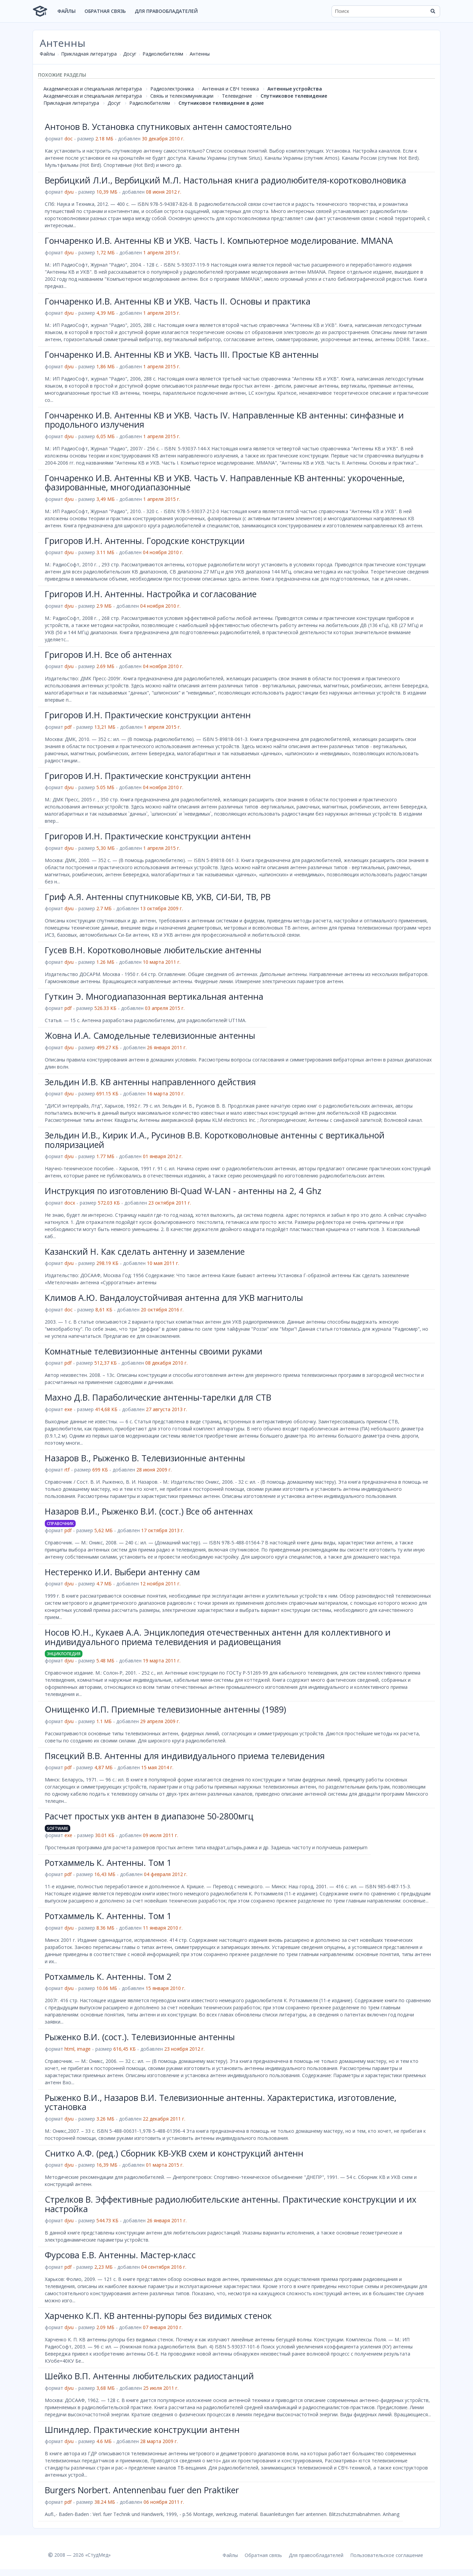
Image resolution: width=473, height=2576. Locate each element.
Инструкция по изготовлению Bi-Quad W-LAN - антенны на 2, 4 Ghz (183, 1190)
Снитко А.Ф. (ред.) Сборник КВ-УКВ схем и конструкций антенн (174, 2153)
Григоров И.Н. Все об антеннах (108, 654)
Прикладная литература (89, 54)
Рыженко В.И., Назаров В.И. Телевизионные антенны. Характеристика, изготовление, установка (220, 2102)
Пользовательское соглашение (386, 2555)
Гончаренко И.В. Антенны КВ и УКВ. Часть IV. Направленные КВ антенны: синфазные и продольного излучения (224, 419)
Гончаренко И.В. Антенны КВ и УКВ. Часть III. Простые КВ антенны (182, 354)
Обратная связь (105, 11)
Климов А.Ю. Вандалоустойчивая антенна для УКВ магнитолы (174, 1297)
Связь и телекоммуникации (181, 96)
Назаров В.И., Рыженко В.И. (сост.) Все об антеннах (149, 1511)
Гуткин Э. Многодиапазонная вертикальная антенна (154, 996)
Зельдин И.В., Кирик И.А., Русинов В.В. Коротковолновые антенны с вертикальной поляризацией (214, 1139)
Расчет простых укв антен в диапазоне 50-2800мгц (149, 1816)
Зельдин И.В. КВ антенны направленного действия (150, 1082)
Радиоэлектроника (172, 88)
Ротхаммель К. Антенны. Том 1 (108, 1862)
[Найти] (432, 11)
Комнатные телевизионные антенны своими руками (153, 1351)
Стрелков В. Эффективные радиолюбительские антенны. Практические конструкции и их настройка (230, 2203)
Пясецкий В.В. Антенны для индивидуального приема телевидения (185, 1755)
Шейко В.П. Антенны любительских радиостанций (149, 2376)
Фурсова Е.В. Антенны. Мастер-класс (120, 2255)
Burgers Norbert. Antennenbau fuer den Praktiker (142, 2490)
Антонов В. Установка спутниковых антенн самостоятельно (168, 126)
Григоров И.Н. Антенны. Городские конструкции (145, 540)
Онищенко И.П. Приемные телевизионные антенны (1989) (165, 1709)
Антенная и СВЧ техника (230, 88)
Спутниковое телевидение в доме (221, 103)
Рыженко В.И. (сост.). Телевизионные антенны (140, 2037)
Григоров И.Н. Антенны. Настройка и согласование (151, 594)
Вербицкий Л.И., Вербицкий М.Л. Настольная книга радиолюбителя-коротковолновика (225, 180)
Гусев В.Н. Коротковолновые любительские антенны (153, 950)
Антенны (200, 54)
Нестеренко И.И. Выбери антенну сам (122, 1572)
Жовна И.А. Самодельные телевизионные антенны (150, 1035)
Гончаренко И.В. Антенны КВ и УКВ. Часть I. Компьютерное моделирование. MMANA (219, 240)
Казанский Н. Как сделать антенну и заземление (145, 1251)
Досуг (129, 54)
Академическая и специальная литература (92, 88)
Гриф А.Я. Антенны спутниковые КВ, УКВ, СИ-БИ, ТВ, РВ (157, 896)
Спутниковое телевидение (294, 96)
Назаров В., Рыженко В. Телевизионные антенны (145, 1458)
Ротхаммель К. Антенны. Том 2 (108, 1976)
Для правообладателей (166, 11)
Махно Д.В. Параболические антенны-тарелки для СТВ (158, 1397)
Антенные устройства (294, 88)
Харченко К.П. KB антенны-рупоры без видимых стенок (158, 2315)
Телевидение (237, 96)
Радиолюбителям (163, 54)
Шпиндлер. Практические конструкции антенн (142, 2429)
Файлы (66, 11)
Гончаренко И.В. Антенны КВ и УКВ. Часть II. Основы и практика (177, 301)
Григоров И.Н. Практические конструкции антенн (148, 715)
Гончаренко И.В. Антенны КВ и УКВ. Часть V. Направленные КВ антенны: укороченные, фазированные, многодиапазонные (224, 482)
